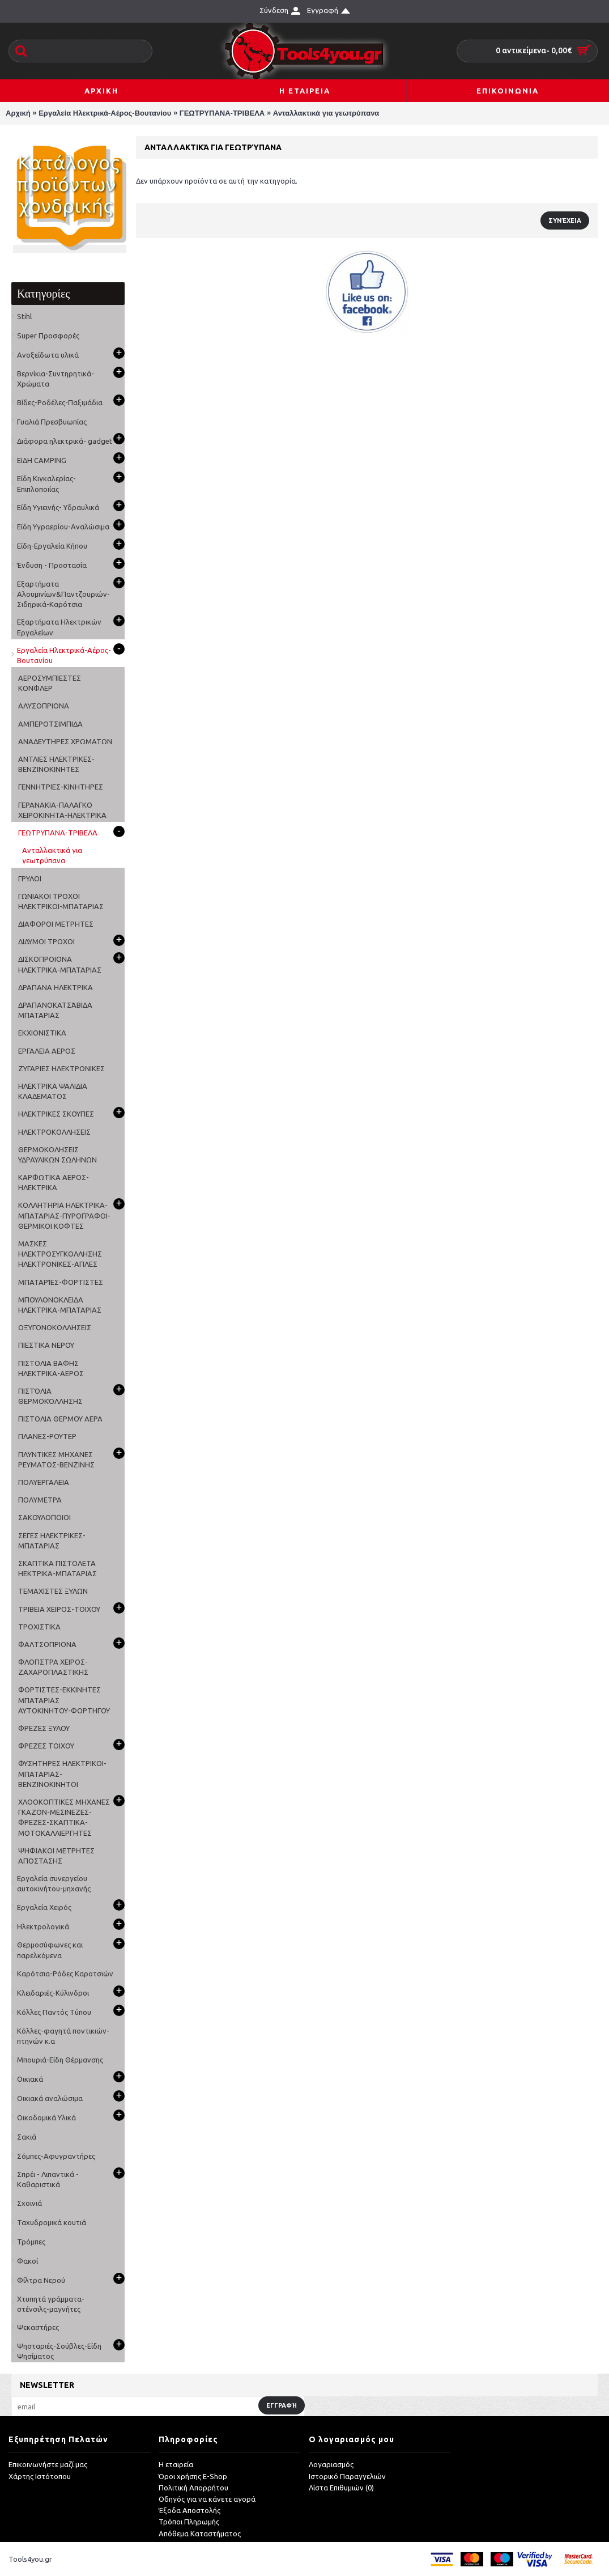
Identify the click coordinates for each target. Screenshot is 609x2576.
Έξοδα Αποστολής (189, 2511)
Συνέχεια (564, 220)
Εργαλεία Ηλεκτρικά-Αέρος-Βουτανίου (105, 113)
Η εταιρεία (176, 2465)
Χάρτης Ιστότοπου (39, 2476)
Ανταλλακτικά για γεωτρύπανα (326, 113)
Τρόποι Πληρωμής (189, 2522)
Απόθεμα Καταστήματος (200, 2533)
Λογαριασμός (331, 2465)
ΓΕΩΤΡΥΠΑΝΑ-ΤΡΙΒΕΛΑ (222, 113)
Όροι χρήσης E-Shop (193, 2476)
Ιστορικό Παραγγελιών (347, 2476)
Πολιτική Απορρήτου (193, 2488)
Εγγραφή (281, 2405)
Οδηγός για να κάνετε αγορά (207, 2499)
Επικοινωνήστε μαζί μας (47, 2465)
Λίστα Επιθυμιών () (341, 2488)
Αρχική (18, 113)
